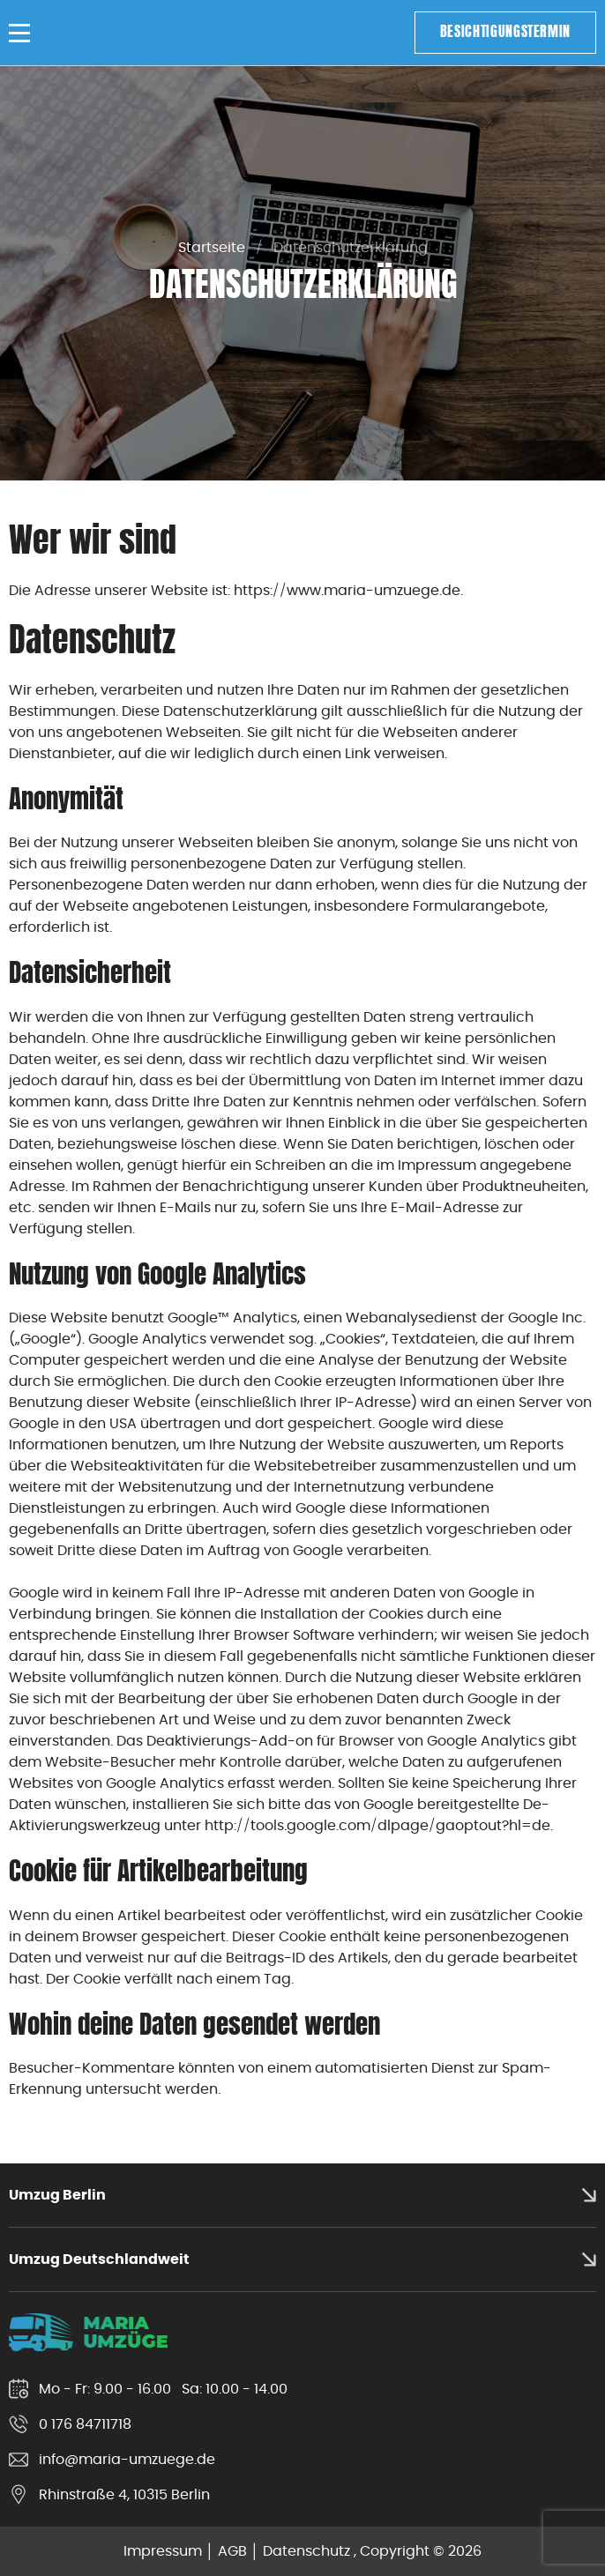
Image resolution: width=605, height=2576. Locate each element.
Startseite (211, 247)
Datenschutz (306, 2551)
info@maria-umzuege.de (127, 2459)
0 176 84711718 (85, 2424)
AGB (232, 2551)
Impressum (162, 2551)
